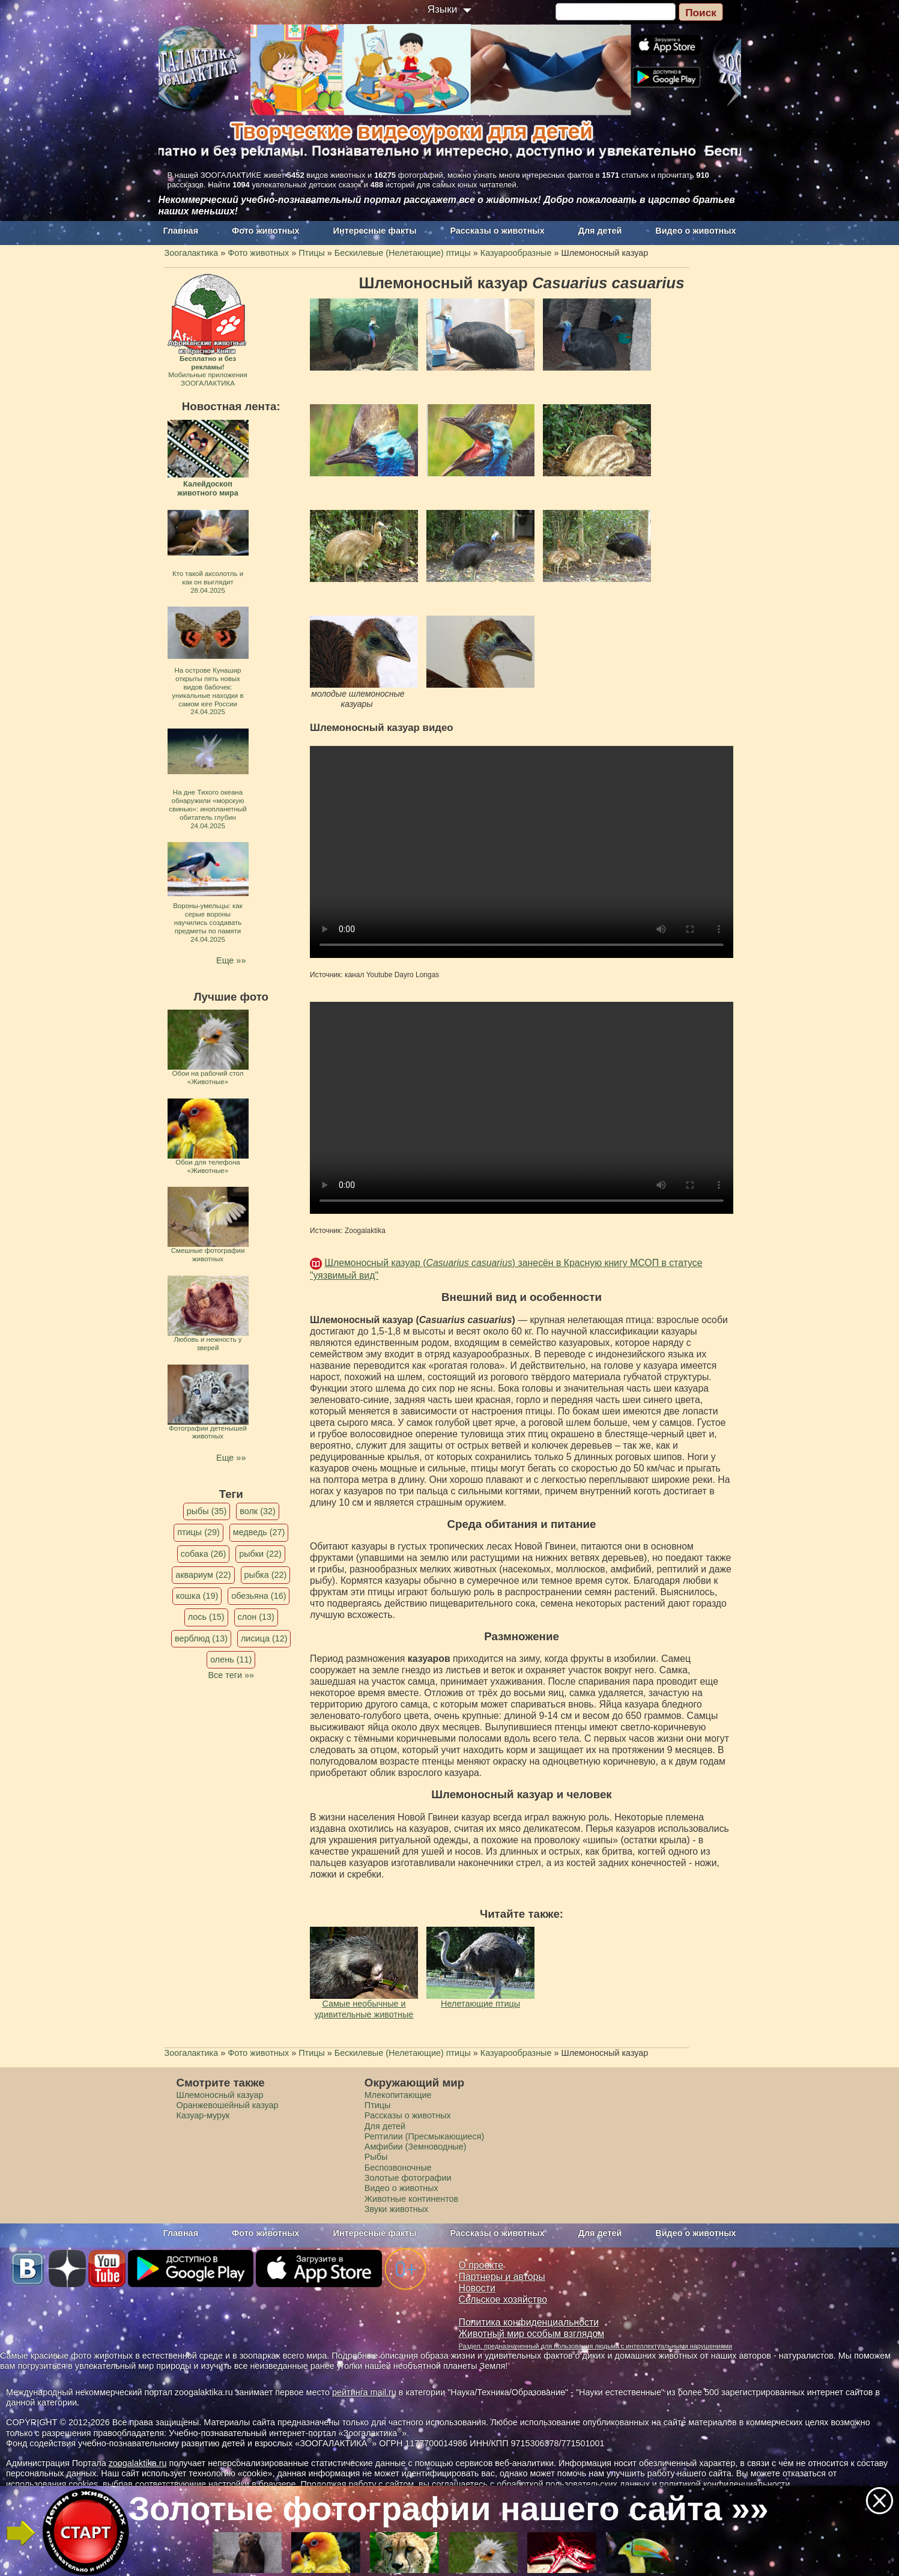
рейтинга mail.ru (364, 2392)
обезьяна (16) (258, 1596)
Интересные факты (375, 230)
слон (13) (256, 1617)
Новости (477, 2288)
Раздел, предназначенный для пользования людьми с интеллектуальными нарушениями (596, 2346)
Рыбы (376, 2157)
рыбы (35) (207, 1511)
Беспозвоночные (398, 2167)
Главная (181, 230)
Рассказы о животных (497, 230)
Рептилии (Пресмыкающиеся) (425, 2136)
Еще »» (231, 960)
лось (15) (206, 1617)
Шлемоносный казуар (220, 2095)
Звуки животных (396, 2209)
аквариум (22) (203, 1575)
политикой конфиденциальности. (726, 2484)
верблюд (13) (201, 1638)
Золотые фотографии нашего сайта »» (449, 2508)
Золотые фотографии (408, 2178)
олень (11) (231, 1659)
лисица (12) (264, 1638)
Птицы (378, 2105)
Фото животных (266, 230)
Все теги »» (231, 1675)
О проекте (481, 2265)
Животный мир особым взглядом (532, 2334)
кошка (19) (197, 1596)
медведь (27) (259, 1532)
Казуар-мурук (203, 2115)
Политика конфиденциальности (529, 2322)
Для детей (600, 230)
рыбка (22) (265, 1575)
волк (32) (257, 1511)
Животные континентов (411, 2199)
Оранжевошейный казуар (228, 2105)
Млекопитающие (398, 2095)
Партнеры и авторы (502, 2276)
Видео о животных (695, 230)
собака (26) (203, 1554)
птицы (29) (198, 1532)
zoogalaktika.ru (138, 2463)
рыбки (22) (260, 1554)
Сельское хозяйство (503, 2299)
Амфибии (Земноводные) (416, 2146)
